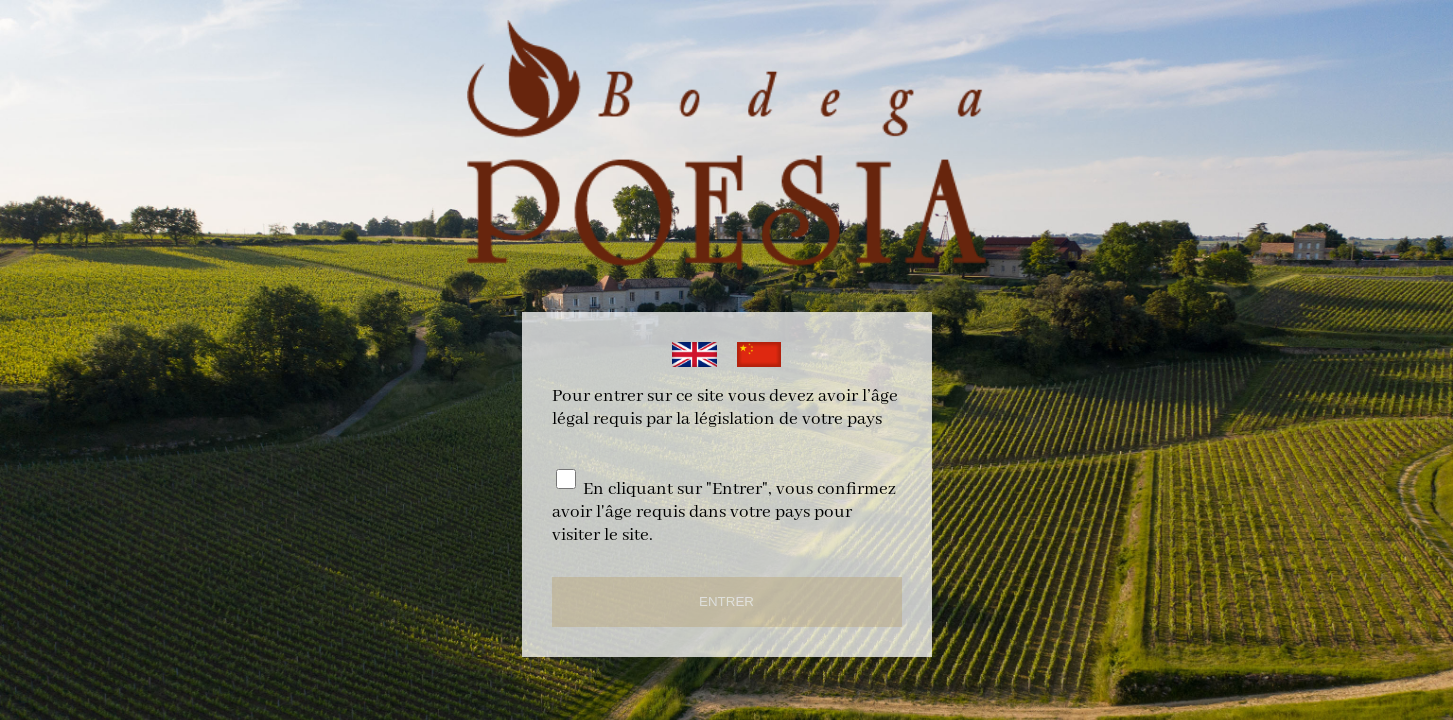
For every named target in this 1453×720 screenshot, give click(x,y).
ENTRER (726, 601)
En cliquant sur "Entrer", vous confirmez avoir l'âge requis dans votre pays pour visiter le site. (724, 512)
